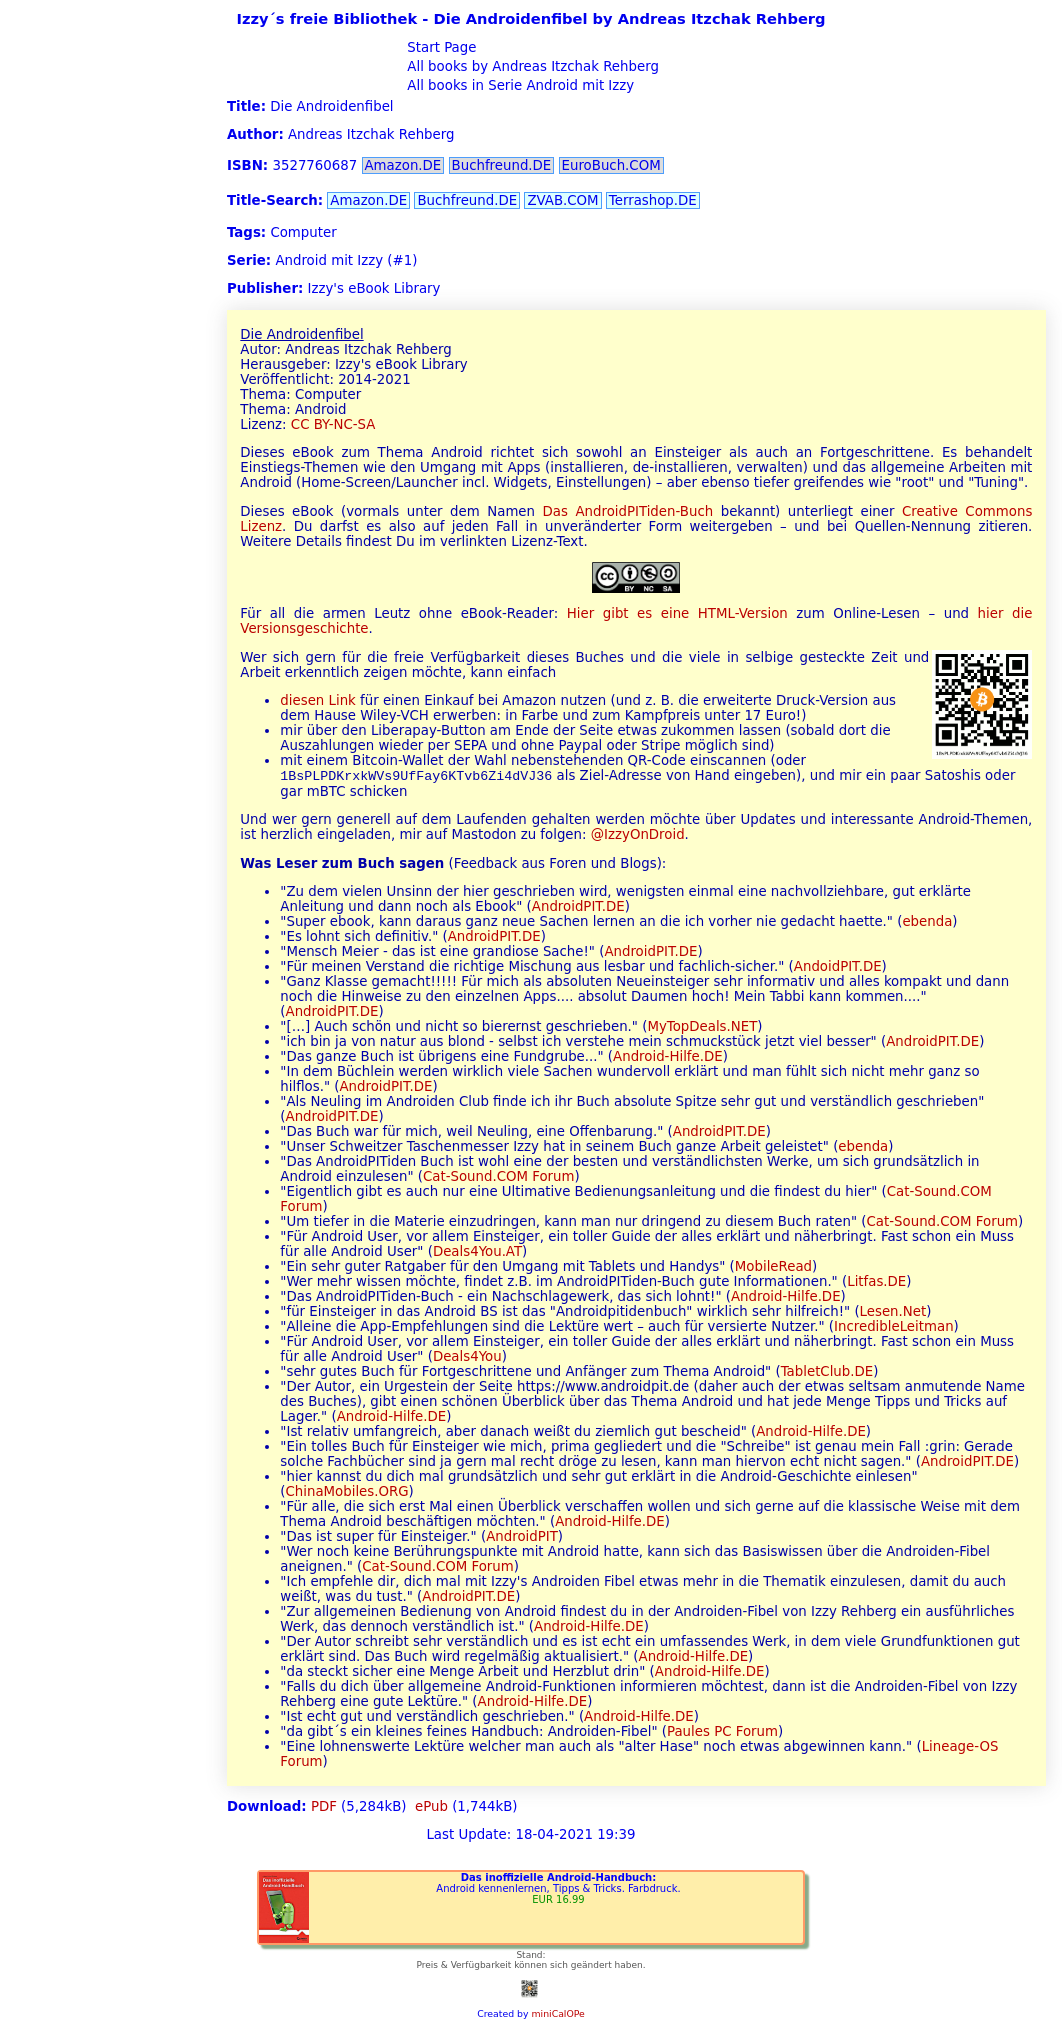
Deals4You (467, 1358)
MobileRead (773, 1268)
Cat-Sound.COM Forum (499, 1178)
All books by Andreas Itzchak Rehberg (531, 66)
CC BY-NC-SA (333, 424)
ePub (431, 1808)
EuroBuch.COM (611, 165)
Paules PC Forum (722, 1733)
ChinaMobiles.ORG (347, 1493)
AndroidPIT (522, 1538)
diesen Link (318, 700)
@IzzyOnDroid (638, 836)
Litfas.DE (876, 1283)
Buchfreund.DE (502, 165)
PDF (324, 1808)
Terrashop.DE (653, 200)
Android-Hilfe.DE (668, 1058)
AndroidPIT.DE (578, 908)
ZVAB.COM (562, 200)
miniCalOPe (557, 2015)
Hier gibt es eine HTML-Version (677, 613)
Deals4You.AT (477, 1253)
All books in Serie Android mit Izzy (518, 85)
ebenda (927, 923)
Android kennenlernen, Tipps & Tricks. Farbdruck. (558, 1890)
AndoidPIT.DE (838, 968)
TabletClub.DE (827, 1373)
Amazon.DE (403, 165)
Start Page (439, 47)
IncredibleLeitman (894, 1328)
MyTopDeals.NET (702, 1028)
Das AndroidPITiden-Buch (628, 511)
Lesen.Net (893, 1313)
